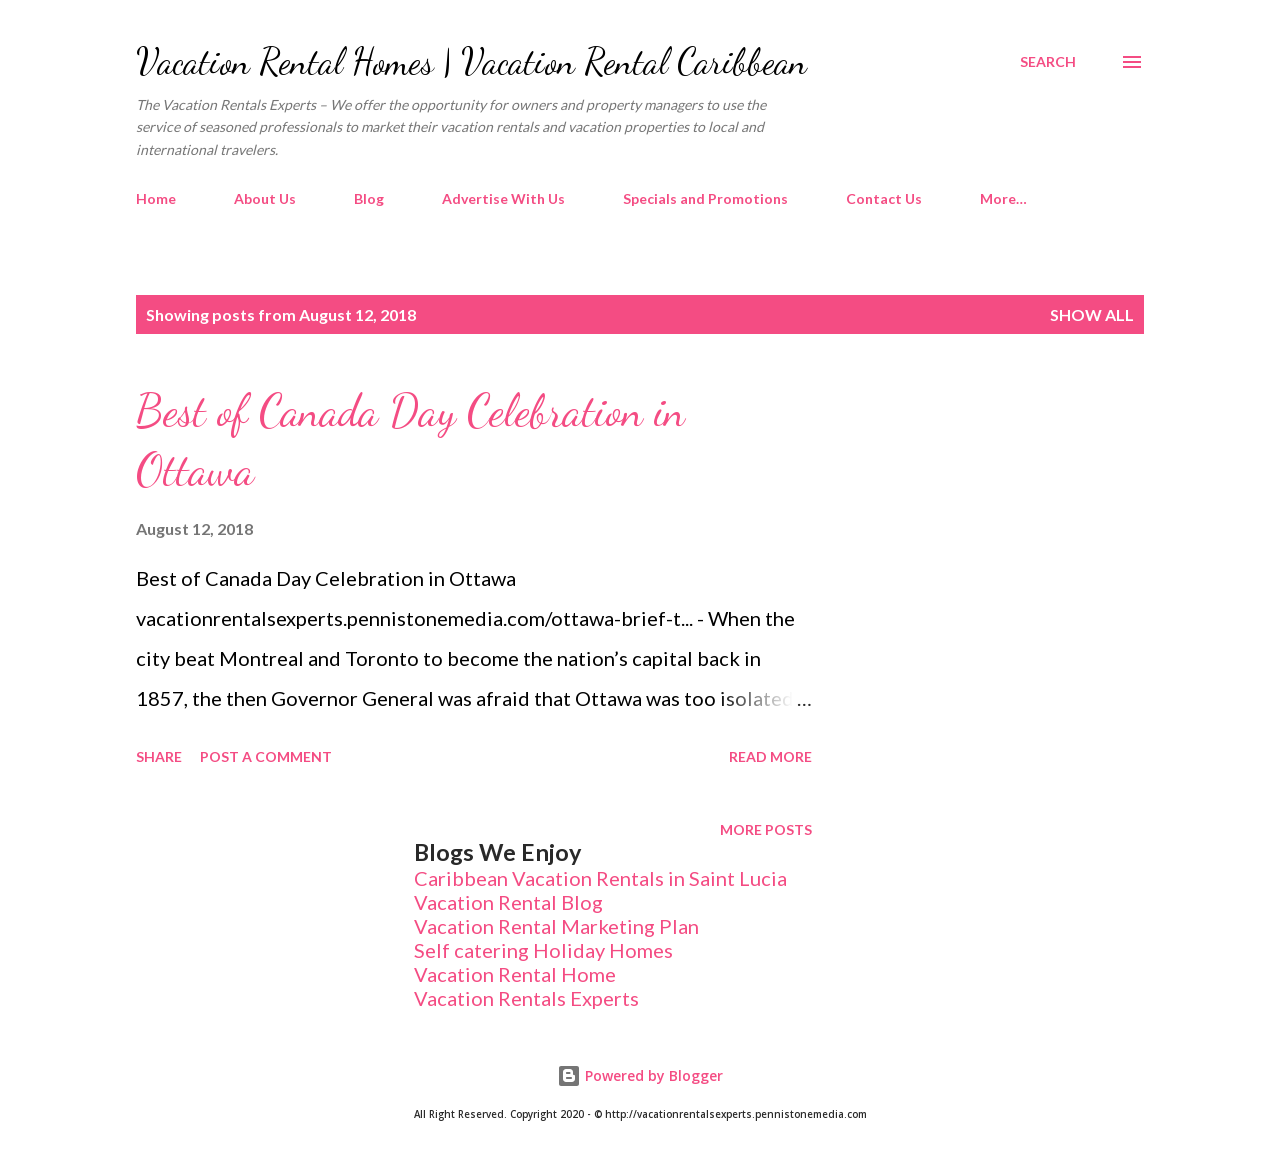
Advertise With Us (503, 198)
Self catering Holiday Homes (543, 950)
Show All (1092, 314)
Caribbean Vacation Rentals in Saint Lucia (600, 878)
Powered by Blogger (640, 1075)
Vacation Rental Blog (508, 902)
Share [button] (159, 756)
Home (156, 198)
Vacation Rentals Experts (526, 998)
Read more (770, 756)
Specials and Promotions (705, 198)
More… (1003, 198)
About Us (265, 198)
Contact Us (884, 198)
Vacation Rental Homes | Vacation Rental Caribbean (471, 61)
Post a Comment (266, 756)
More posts (766, 829)
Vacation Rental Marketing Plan (556, 926)
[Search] (1048, 62)
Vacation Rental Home (515, 974)
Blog (369, 198)
